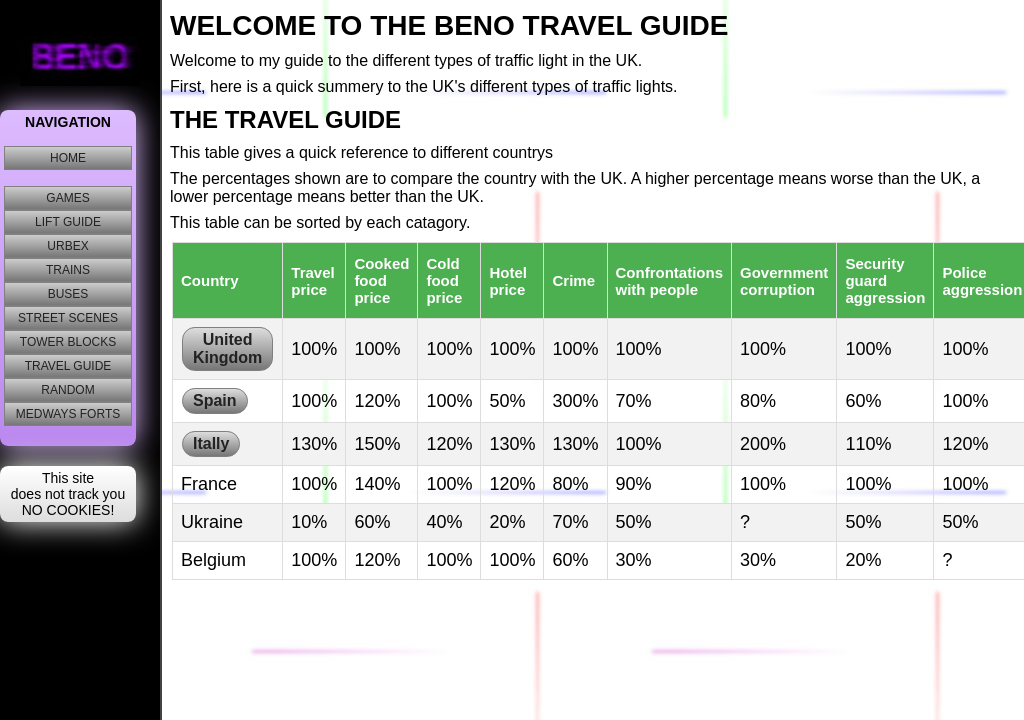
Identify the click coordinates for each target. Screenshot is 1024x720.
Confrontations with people (669, 281)
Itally (211, 443)
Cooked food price (381, 280)
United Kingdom (227, 348)
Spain (215, 400)
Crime (573, 280)
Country (210, 280)
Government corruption (784, 281)
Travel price (312, 281)
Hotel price (508, 281)
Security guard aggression (885, 280)
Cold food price (444, 280)
